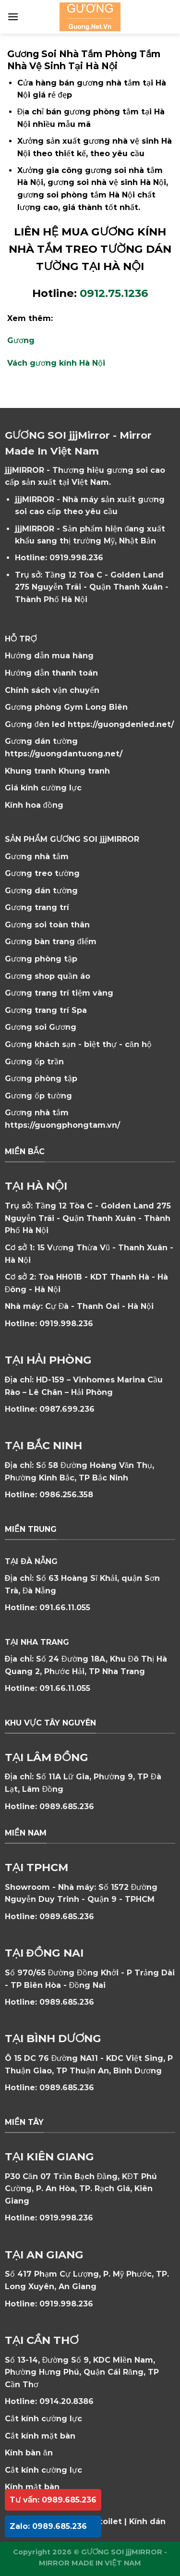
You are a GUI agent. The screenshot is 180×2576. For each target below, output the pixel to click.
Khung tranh (84, 771)
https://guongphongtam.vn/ (62, 1125)
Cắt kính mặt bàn (40, 2435)
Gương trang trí (37, 907)
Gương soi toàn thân (47, 924)
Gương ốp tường (38, 1095)
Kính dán (147, 2521)
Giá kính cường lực (43, 787)
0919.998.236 (76, 557)
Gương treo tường (42, 873)
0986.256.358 (66, 1494)
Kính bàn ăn (29, 2452)
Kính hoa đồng (34, 805)
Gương (21, 340)
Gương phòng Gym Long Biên (66, 707)
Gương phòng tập (41, 1078)
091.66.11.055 (64, 1607)
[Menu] (13, 16)
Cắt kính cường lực (43, 2418)
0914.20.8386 (66, 2401)
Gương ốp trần (34, 1061)
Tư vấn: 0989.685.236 (53, 2499)
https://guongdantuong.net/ (63, 753)
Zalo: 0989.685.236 (48, 2526)
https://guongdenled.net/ (121, 724)
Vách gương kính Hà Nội (56, 363)
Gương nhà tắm (37, 856)
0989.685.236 (66, 1806)
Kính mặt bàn (32, 2486)
